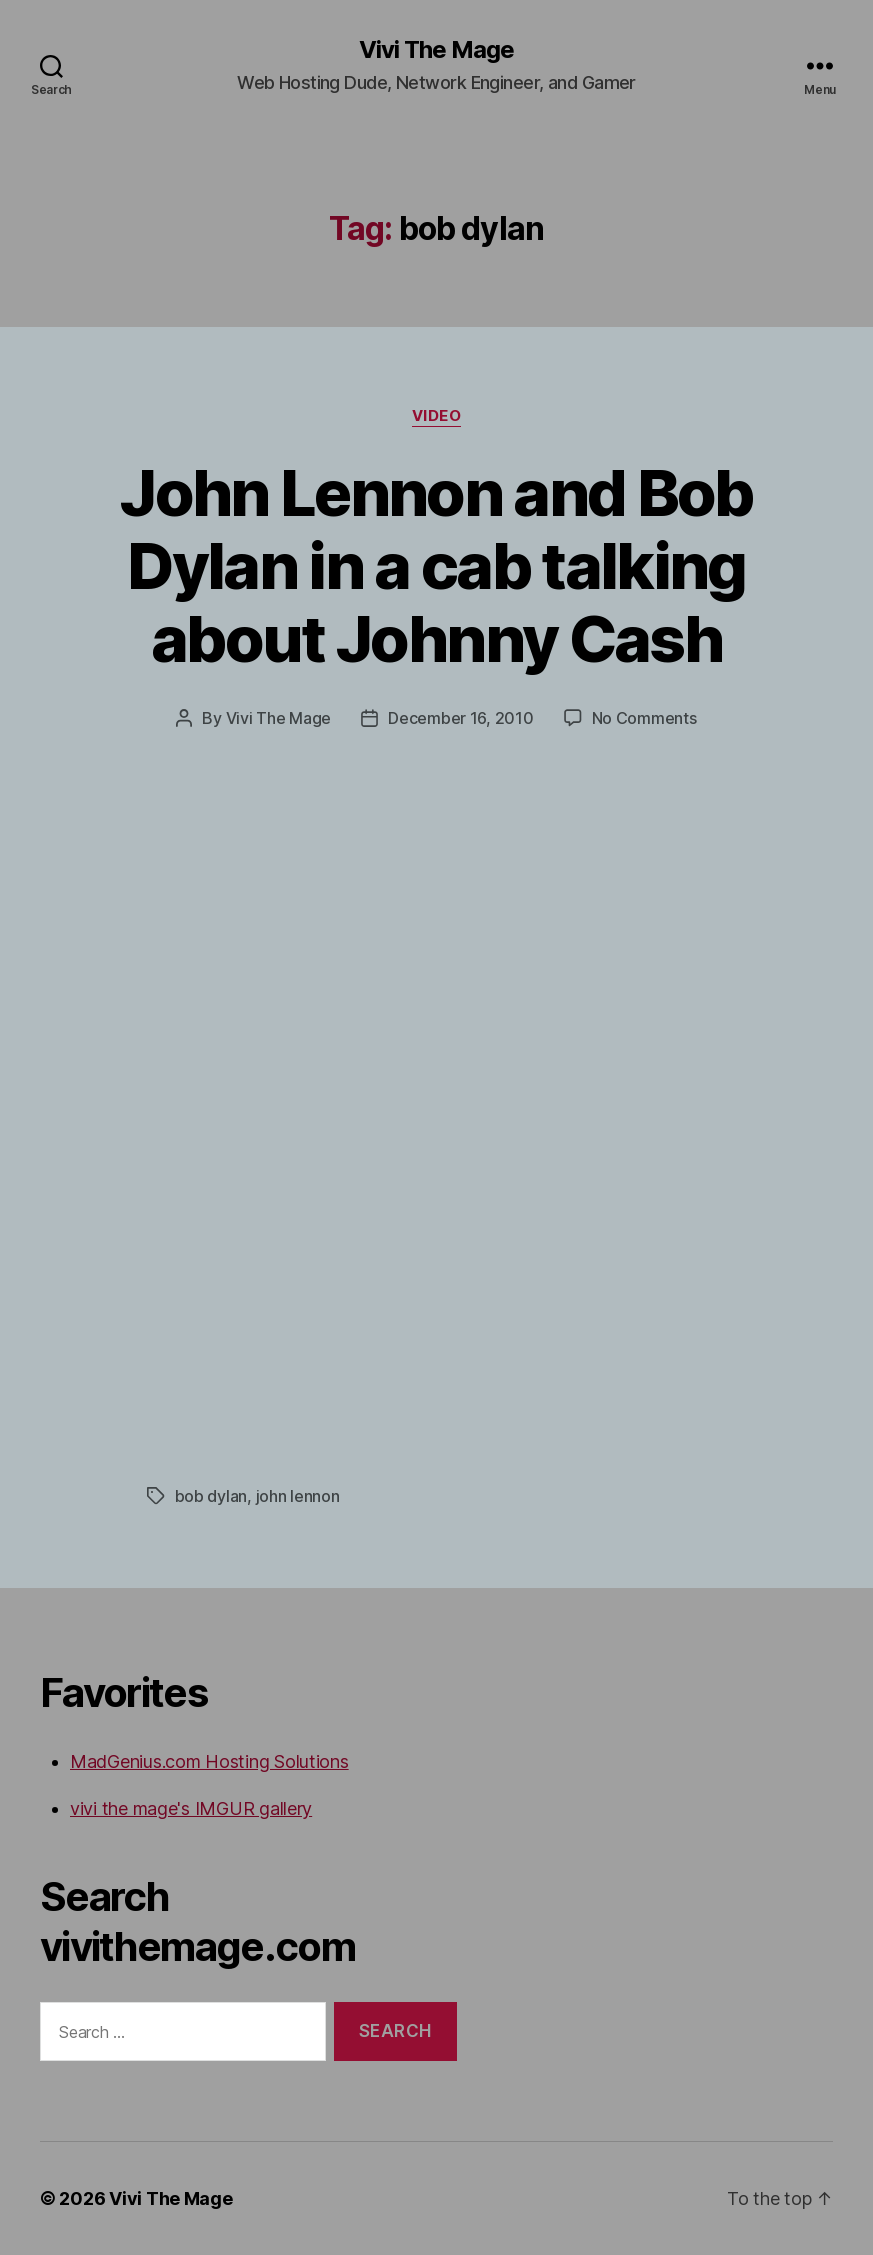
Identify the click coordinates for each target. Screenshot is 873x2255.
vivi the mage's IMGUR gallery (191, 1808)
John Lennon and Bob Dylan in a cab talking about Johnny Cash (436, 565)
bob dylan (211, 1496)
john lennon (298, 1496)
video (437, 416)
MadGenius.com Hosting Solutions (209, 1761)
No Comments (644, 718)
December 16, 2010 (460, 718)
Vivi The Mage (436, 50)
